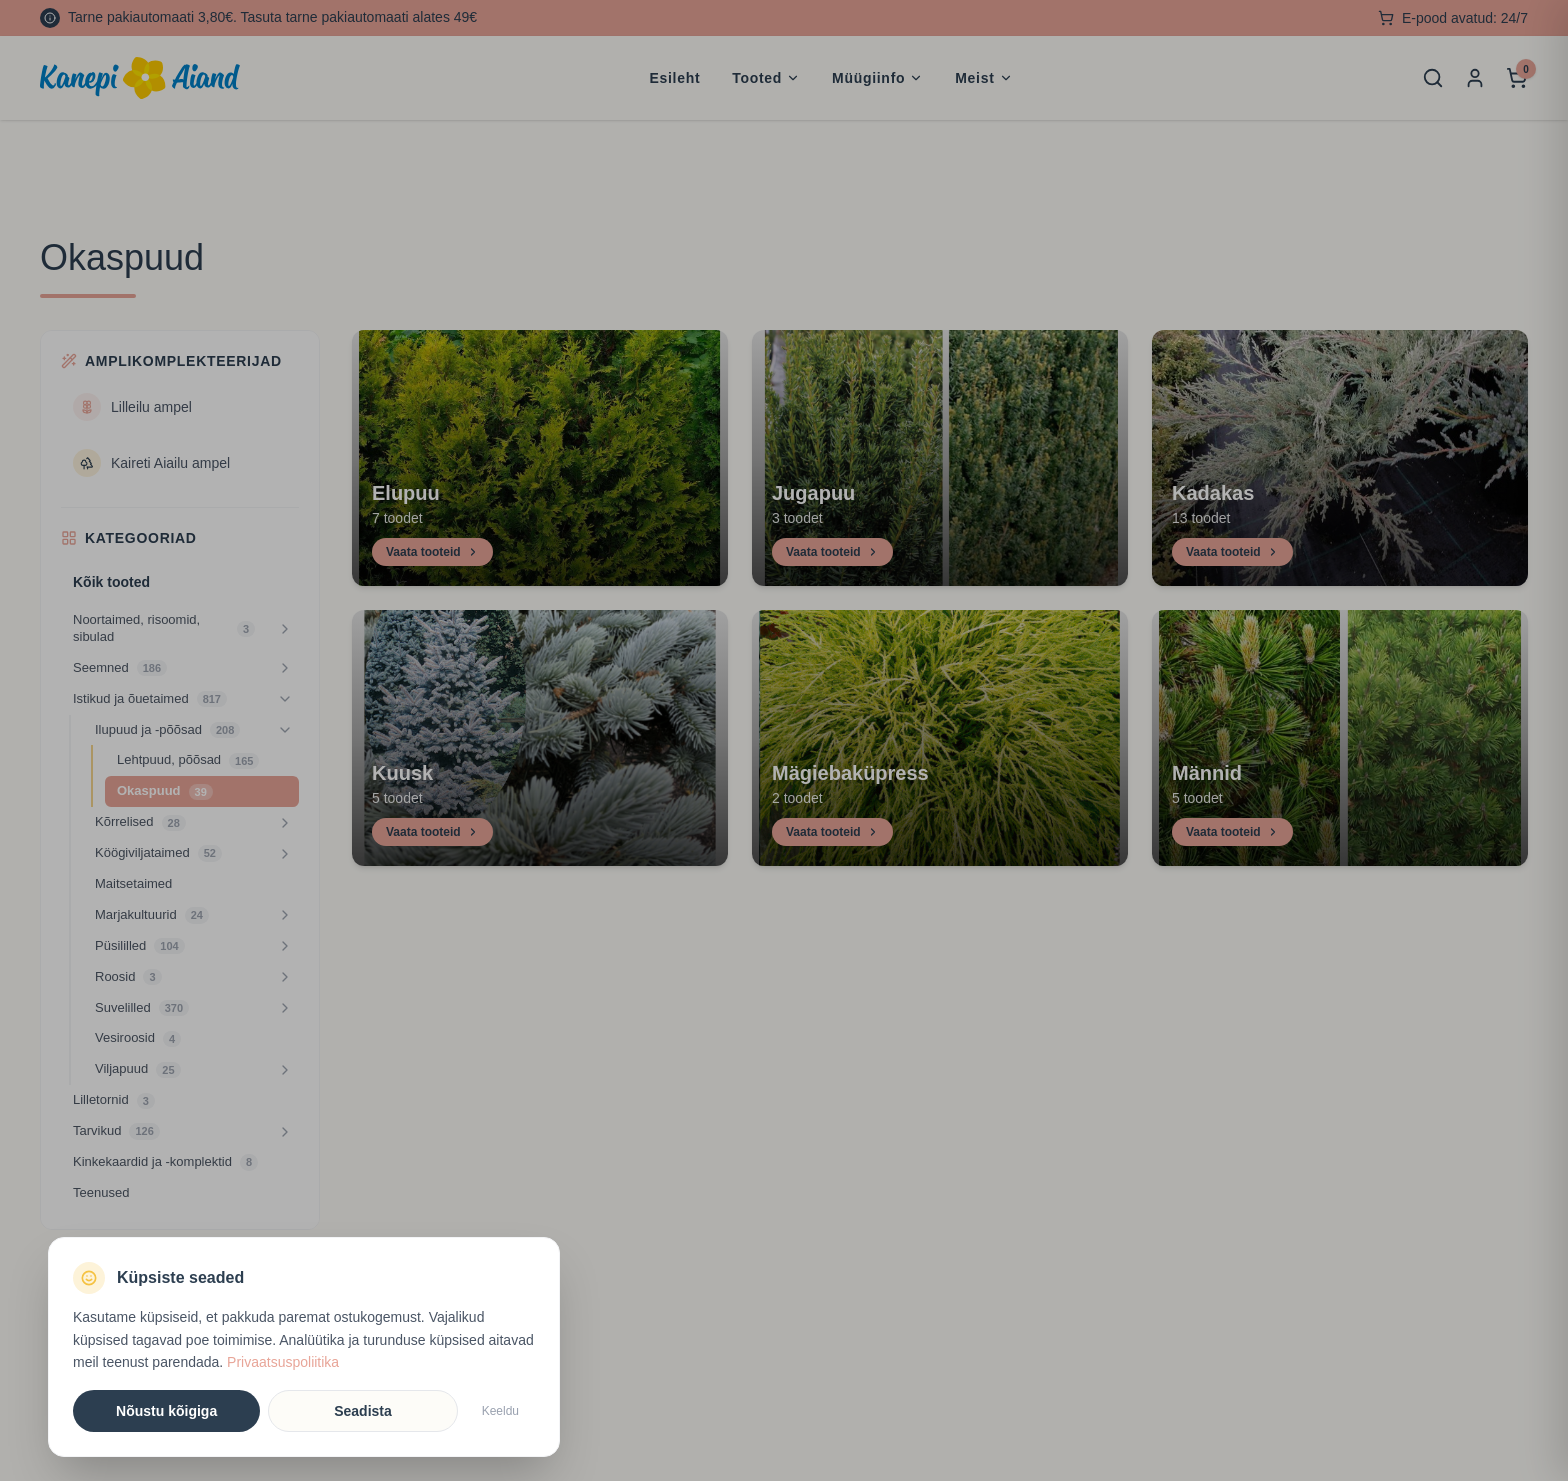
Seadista (363, 1411)
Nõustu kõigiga (166, 1411)
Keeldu (500, 1411)
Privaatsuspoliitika (283, 1362)
